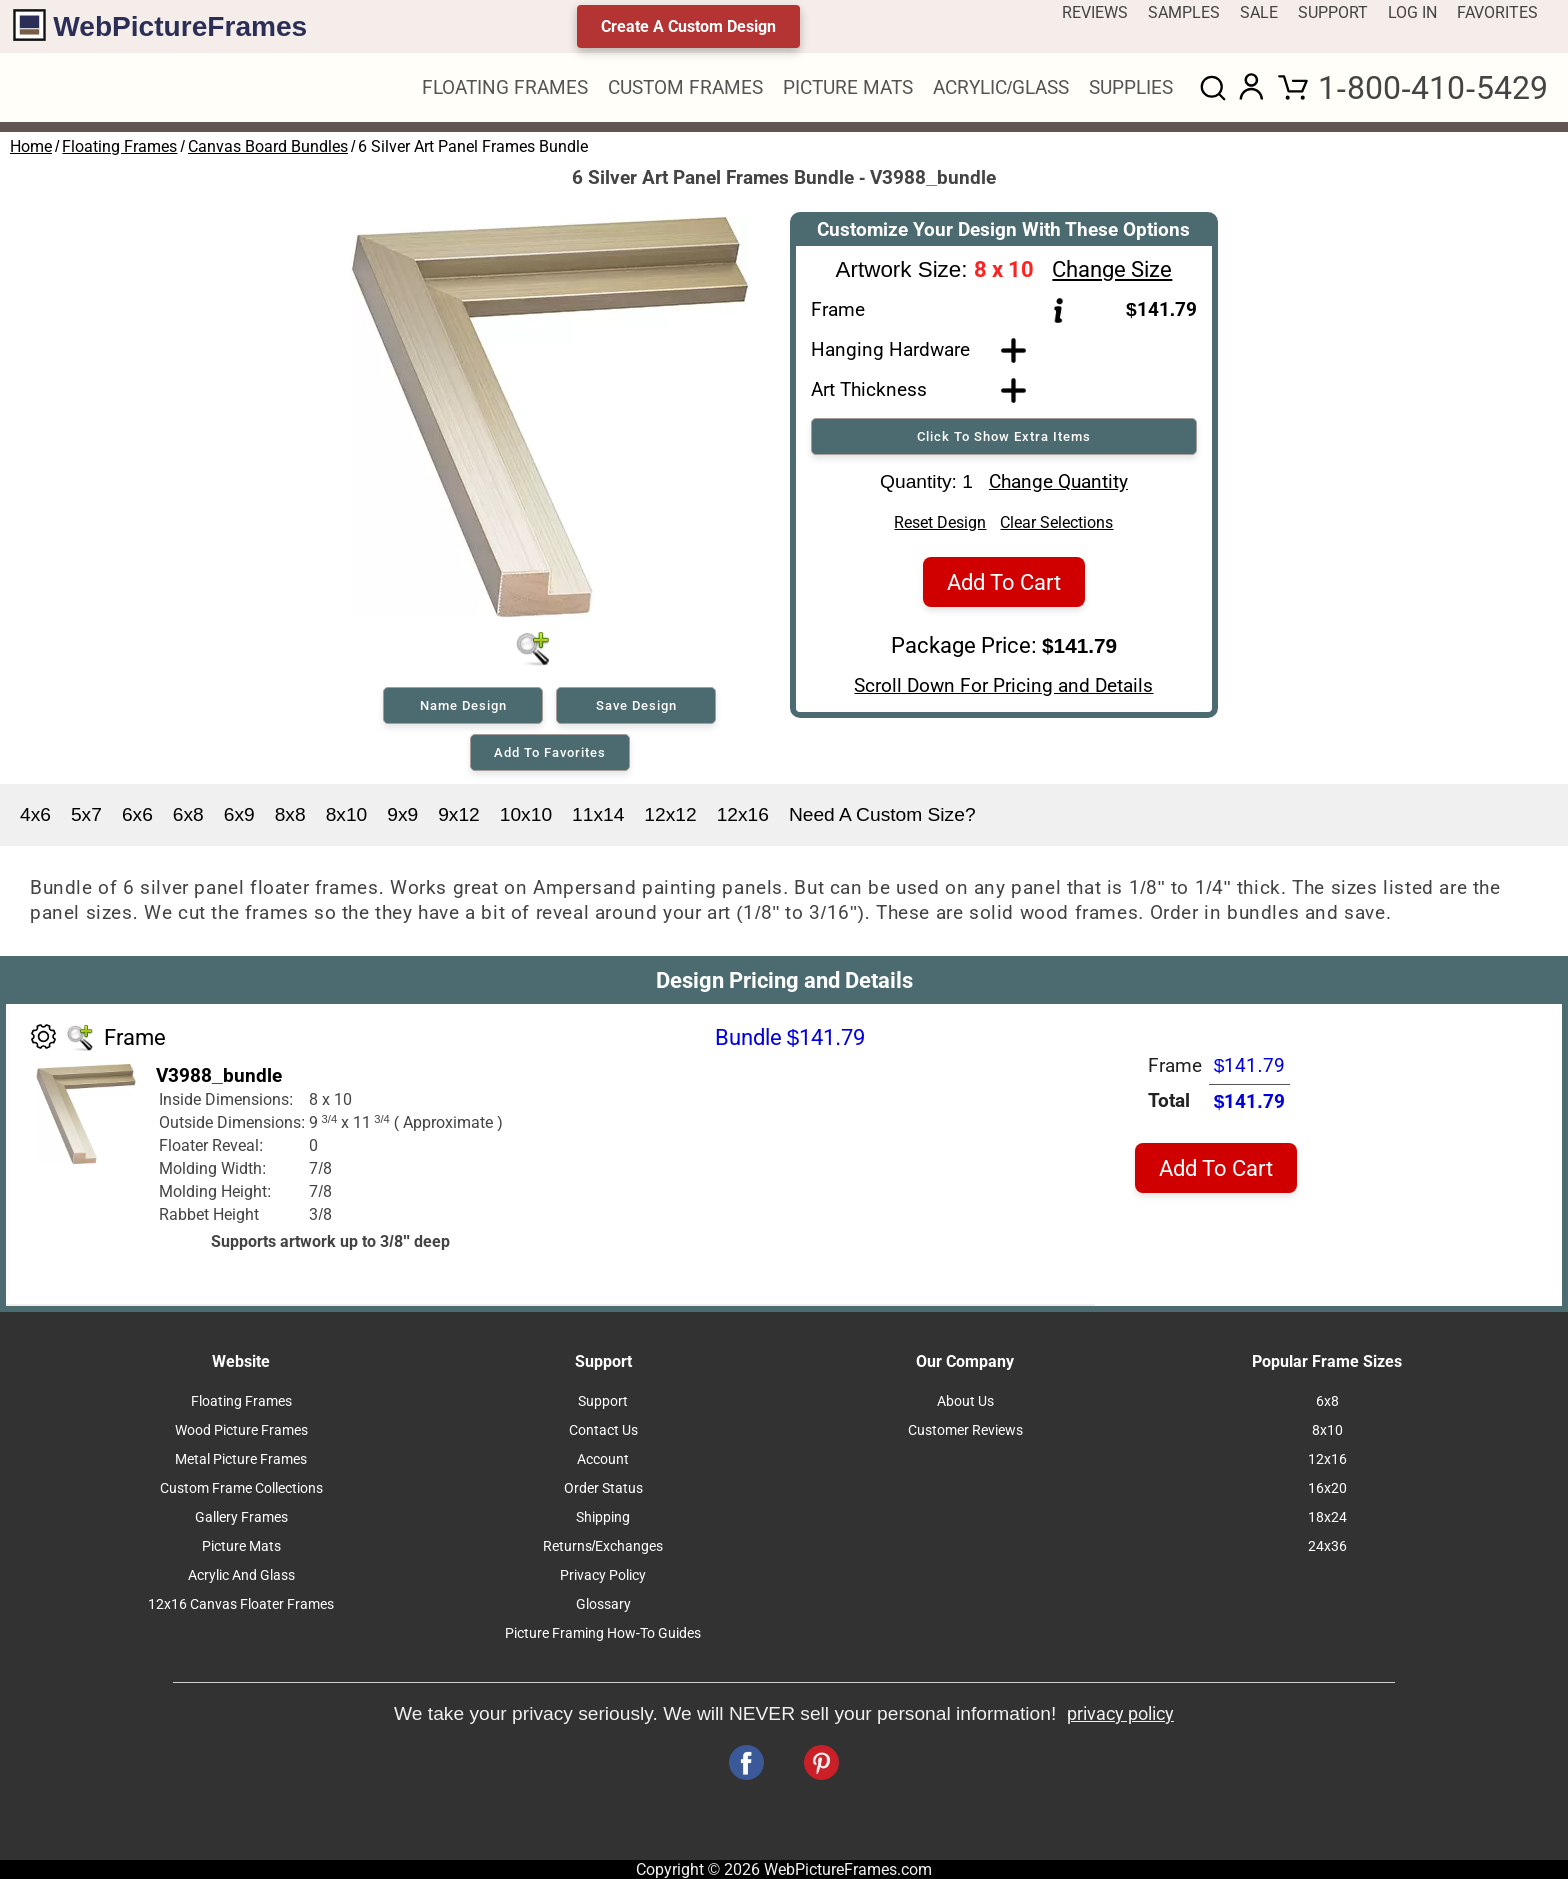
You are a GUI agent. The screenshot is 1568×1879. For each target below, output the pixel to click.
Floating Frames (119, 146)
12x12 (670, 814)
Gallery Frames (241, 1517)
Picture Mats (241, 1546)
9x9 (402, 814)
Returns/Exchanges (603, 1546)
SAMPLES (1184, 12)
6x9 (239, 814)
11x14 (598, 814)
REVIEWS (1095, 12)
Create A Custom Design (688, 26)
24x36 (1327, 1546)
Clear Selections (1056, 529)
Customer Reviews (965, 1430)
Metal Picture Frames (241, 1459)
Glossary (603, 1604)
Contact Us (603, 1430)
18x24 (1327, 1517)
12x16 (743, 814)
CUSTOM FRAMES (685, 87)
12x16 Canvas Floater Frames (241, 1604)
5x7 (86, 814)
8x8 (290, 814)
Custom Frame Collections (241, 1488)
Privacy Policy (603, 1575)
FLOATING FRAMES (505, 87)
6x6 (137, 814)
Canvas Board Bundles (268, 146)
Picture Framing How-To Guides (603, 1633)
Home (31, 146)
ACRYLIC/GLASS (1001, 87)
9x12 (459, 814)
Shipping (603, 1517)
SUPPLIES (1131, 87)
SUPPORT (1333, 12)
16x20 (1327, 1488)
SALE (1259, 12)
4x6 (35, 814)
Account (603, 1459)
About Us (965, 1401)
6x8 (188, 814)
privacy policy (1120, 1714)
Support (603, 1401)
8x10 (347, 814)
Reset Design (940, 529)
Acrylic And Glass (241, 1575)
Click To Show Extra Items (1004, 436)
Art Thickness (869, 389)
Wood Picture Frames (241, 1430)
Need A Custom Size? (882, 814)
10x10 (526, 814)
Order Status (603, 1488)
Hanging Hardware (890, 349)
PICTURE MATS (848, 87)
